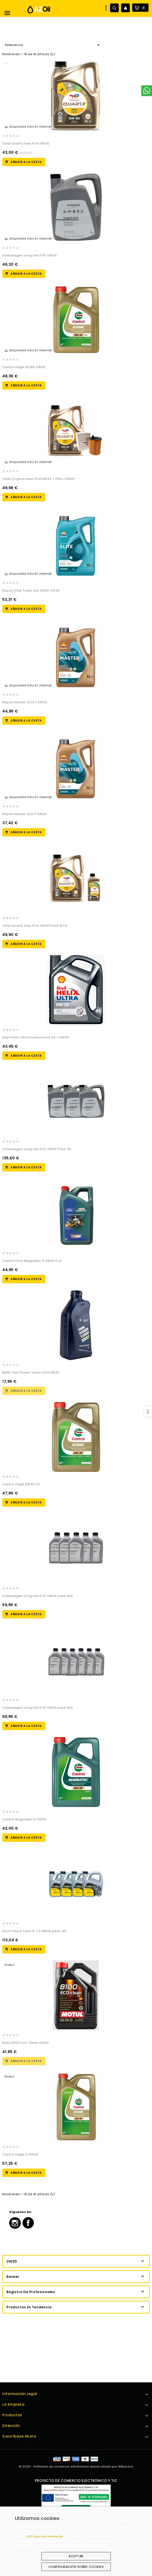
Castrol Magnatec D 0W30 (24, 1819)
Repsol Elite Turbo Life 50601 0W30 (31, 590)
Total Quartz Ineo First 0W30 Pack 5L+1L (35, 925)
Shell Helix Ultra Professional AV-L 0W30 (35, 1037)
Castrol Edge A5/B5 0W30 (23, 367)
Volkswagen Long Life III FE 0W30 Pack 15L (36, 1149)
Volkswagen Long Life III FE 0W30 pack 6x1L (37, 1707)
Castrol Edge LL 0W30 (20, 2154)
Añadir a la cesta (26, 162)
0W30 (11, 2261)
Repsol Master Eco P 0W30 (24, 814)
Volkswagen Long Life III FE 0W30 (29, 255)
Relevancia (53, 45)
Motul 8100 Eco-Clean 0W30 (25, 2043)
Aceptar (76, 2556)
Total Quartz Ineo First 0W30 (25, 143)
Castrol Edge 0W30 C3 (21, 1484)
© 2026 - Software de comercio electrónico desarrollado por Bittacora (76, 2466)
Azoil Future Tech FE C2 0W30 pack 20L (34, 1931)
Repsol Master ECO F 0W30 (24, 702)
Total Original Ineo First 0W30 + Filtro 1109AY (38, 479)
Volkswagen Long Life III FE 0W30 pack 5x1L (37, 1596)
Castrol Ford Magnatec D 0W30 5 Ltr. (32, 1261)
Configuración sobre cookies (76, 2566)
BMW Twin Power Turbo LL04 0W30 (30, 1372)
